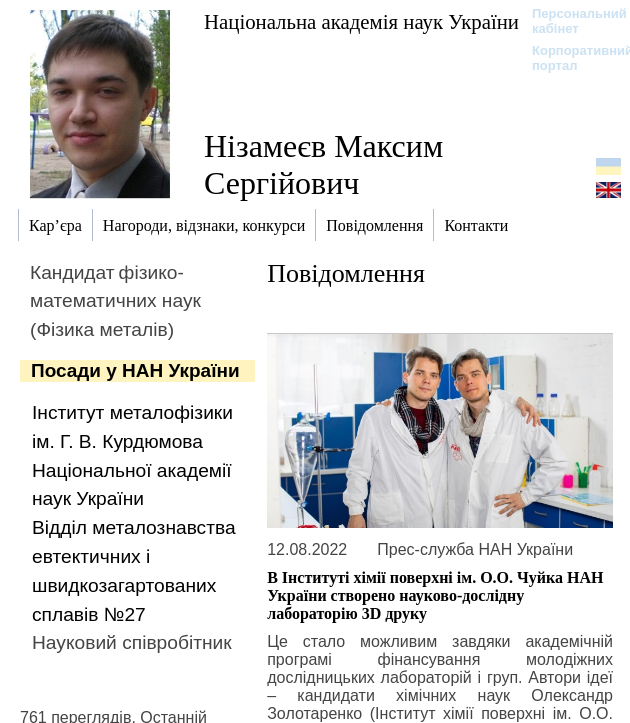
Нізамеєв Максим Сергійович (323, 164)
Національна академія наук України (361, 21)
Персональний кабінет (569, 21)
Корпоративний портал (569, 58)
